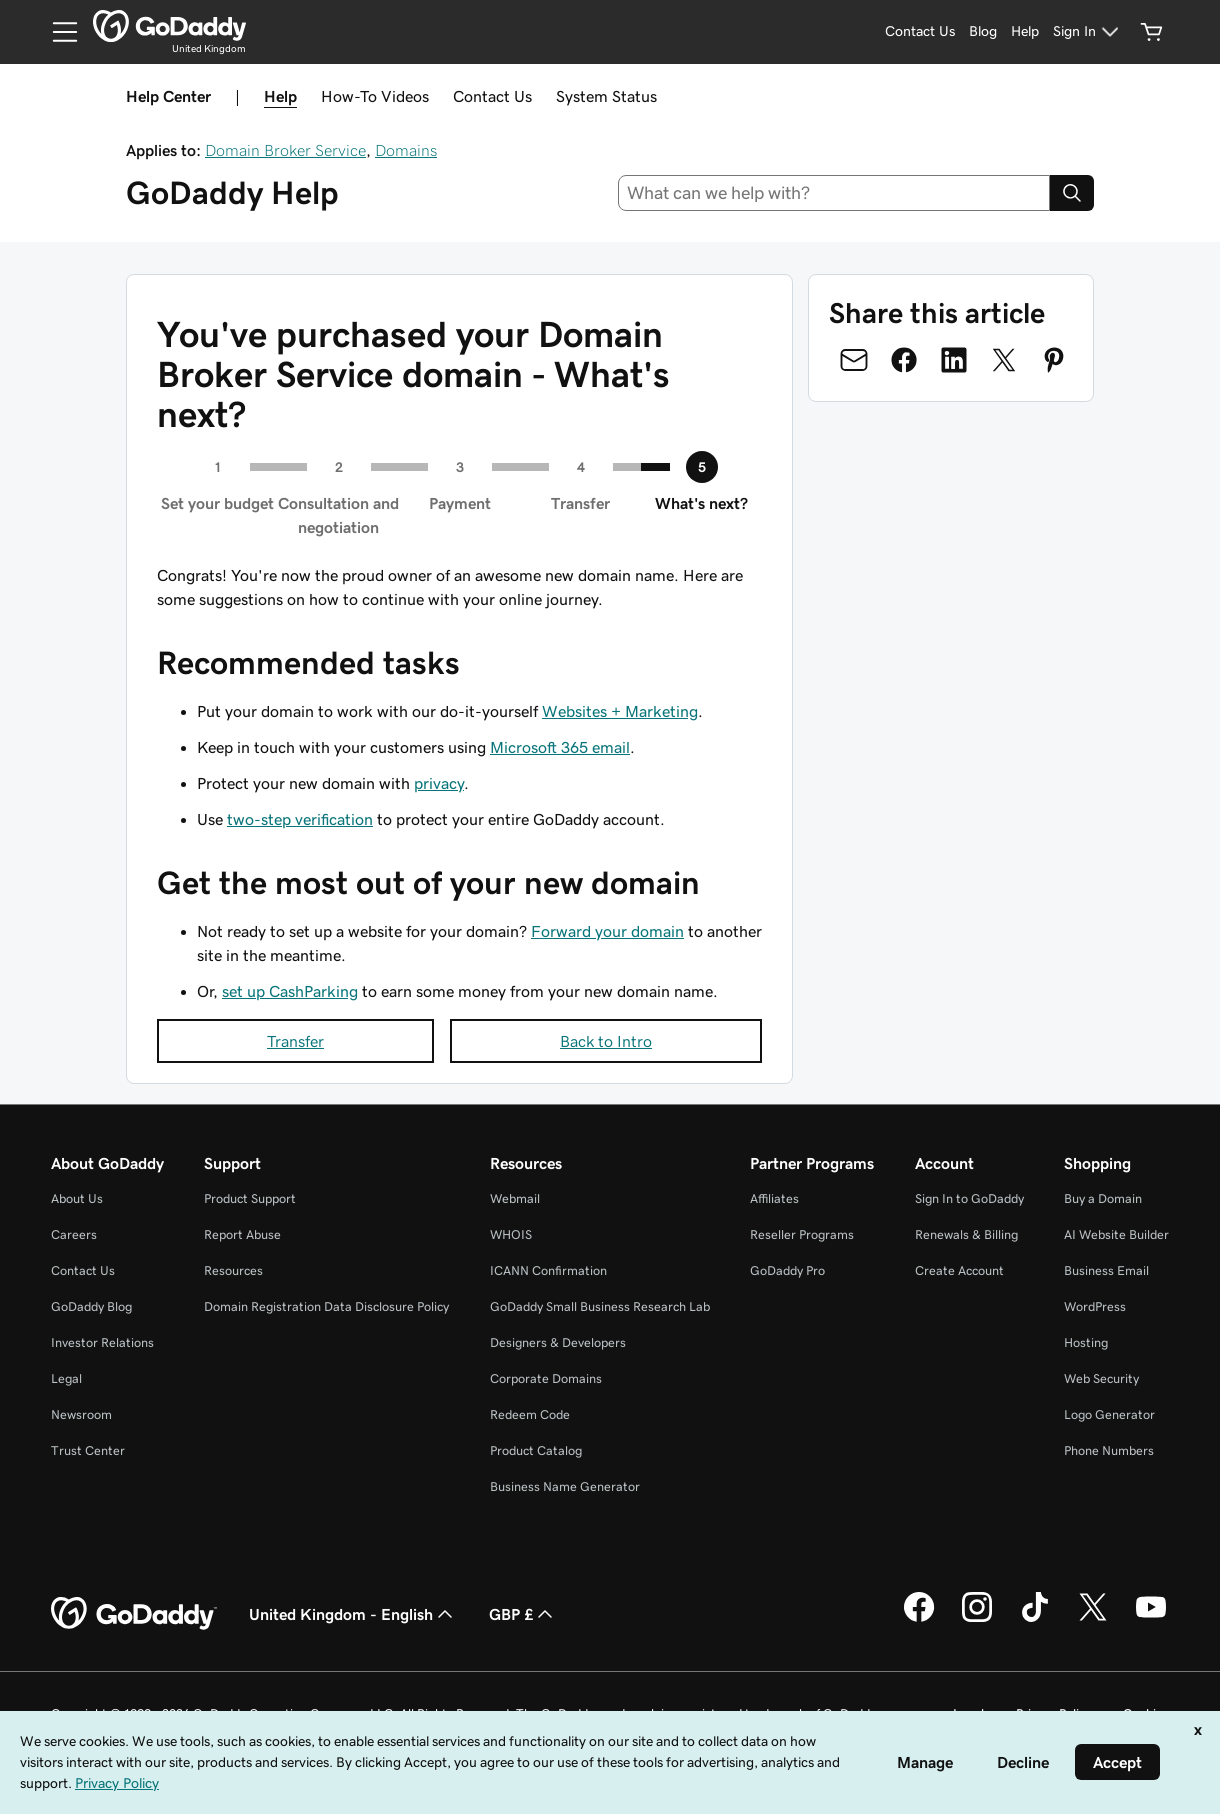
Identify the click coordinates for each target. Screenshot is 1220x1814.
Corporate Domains (546, 1378)
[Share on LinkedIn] (954, 360)
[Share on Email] (854, 360)
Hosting (1086, 1342)
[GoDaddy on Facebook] (919, 1619)
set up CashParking (290, 991)
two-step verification (300, 819)
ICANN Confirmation (548, 1270)
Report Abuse (242, 1234)
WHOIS (511, 1234)
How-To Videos (375, 96)
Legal (66, 1378)
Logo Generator (1109, 1414)
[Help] (1025, 32)
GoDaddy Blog (91, 1306)
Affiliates (774, 1198)
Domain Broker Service (285, 150)
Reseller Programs (802, 1234)
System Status (606, 96)
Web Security (1101, 1378)
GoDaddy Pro (787, 1270)
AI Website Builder (1116, 1234)
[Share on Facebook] (904, 360)
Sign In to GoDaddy (969, 1198)
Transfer (295, 1041)
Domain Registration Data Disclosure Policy (326, 1306)
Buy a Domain (1103, 1198)
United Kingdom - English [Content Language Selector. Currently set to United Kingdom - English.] (353, 1614)
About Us (77, 1198)
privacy (439, 783)
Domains (406, 150)
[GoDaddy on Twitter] (1093, 1619)
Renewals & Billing (966, 1234)
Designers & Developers (558, 1342)
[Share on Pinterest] (1054, 360)
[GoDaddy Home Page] (134, 1614)
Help (280, 96)
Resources (233, 1270)
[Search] (1072, 193)
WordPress (1095, 1306)
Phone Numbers (1109, 1450)
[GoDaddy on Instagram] (977, 1619)
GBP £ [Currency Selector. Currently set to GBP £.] (523, 1614)
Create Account (959, 1270)
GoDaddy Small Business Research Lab (600, 1306)
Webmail (515, 1198)
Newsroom (81, 1414)
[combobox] (834, 193)
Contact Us (492, 96)
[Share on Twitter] (1004, 360)
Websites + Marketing (620, 711)
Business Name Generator (565, 1486)
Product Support (250, 1198)
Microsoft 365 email (560, 747)
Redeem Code (530, 1414)
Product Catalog (536, 1450)
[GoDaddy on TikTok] (1035, 1619)
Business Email (1106, 1270)
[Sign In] (1088, 32)
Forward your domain (607, 931)
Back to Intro (606, 1041)
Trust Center (88, 1450)
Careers (74, 1234)
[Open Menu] (57, 32)
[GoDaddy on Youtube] (1151, 1619)
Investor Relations (102, 1342)
